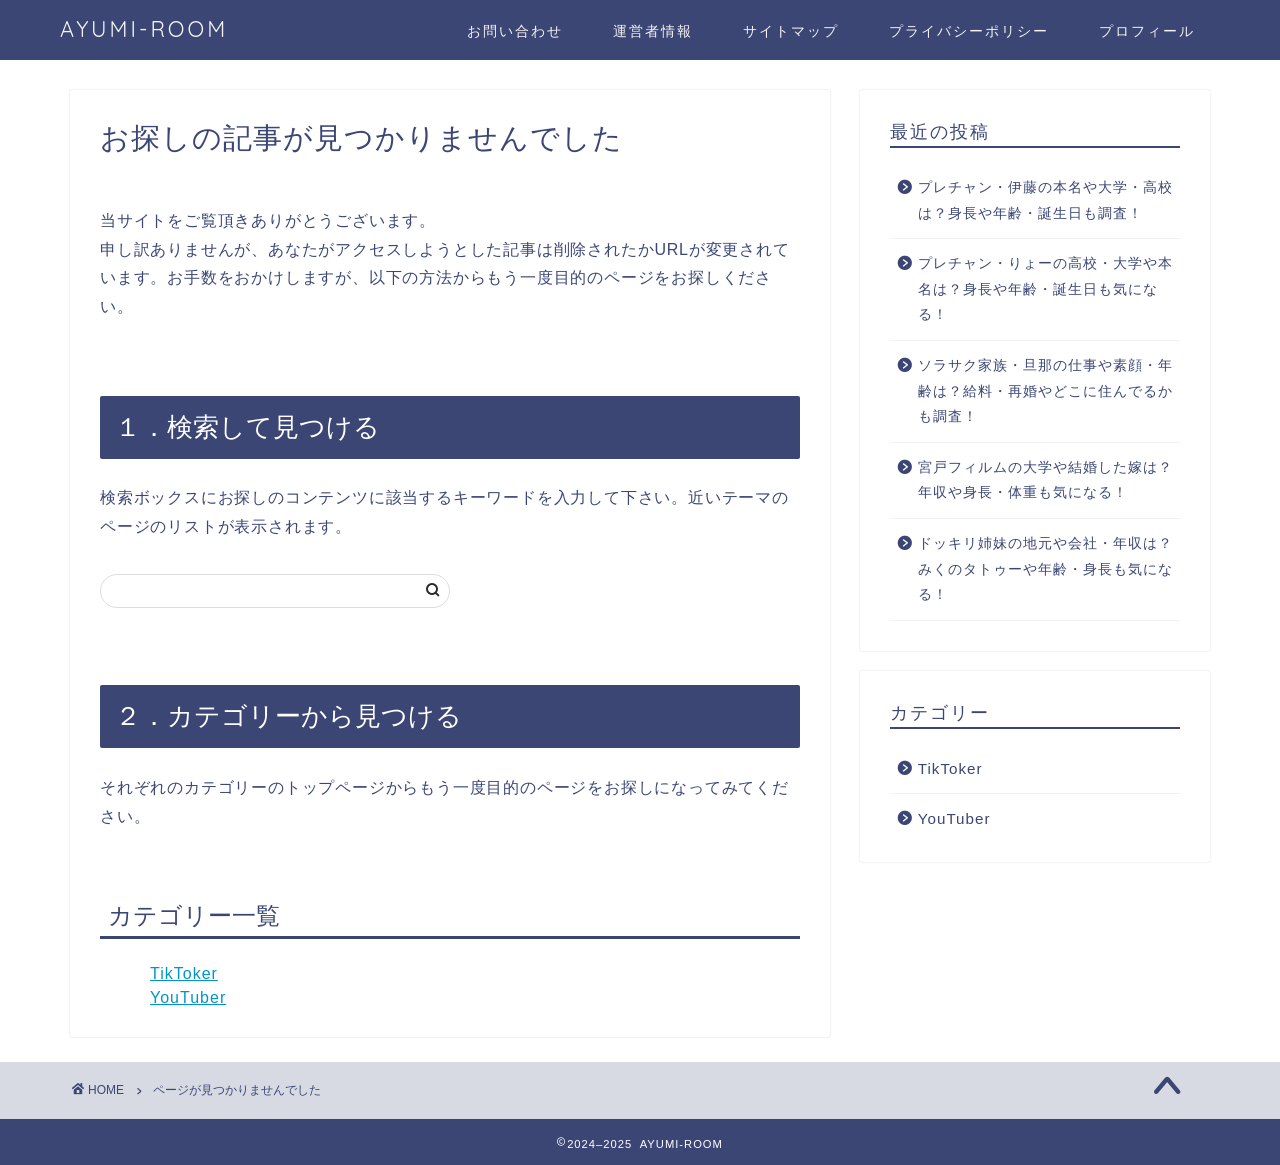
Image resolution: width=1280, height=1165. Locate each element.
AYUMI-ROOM (144, 28)
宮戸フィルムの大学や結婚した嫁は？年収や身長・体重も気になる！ (1045, 480)
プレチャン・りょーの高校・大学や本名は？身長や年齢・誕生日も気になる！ (1045, 289)
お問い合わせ (515, 31)
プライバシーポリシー (969, 31)
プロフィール (1147, 31)
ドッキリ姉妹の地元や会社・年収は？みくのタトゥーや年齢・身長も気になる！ (1045, 569)
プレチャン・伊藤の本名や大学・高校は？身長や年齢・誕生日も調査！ (1045, 200)
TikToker (184, 973)
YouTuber (188, 997)
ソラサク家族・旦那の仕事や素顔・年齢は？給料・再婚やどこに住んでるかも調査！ (1045, 391)
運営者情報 (653, 31)
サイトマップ (791, 31)
